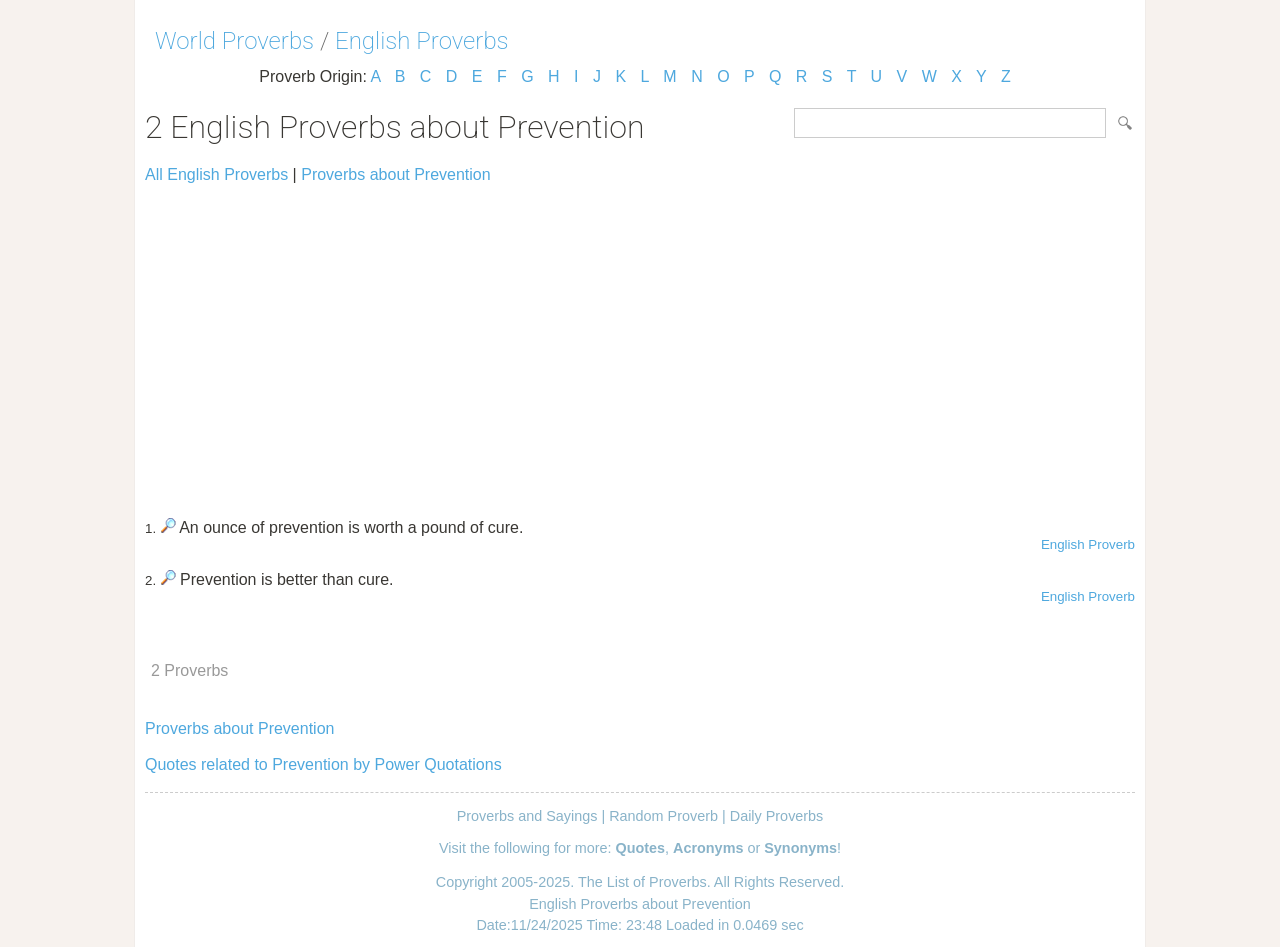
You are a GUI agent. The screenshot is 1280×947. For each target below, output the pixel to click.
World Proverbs (234, 41)
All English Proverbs (216, 174)
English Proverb (1088, 544)
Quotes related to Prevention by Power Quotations (323, 764)
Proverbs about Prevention (395, 174)
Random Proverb (663, 816)
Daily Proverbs (777, 816)
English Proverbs (422, 41)
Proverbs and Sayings (527, 816)
